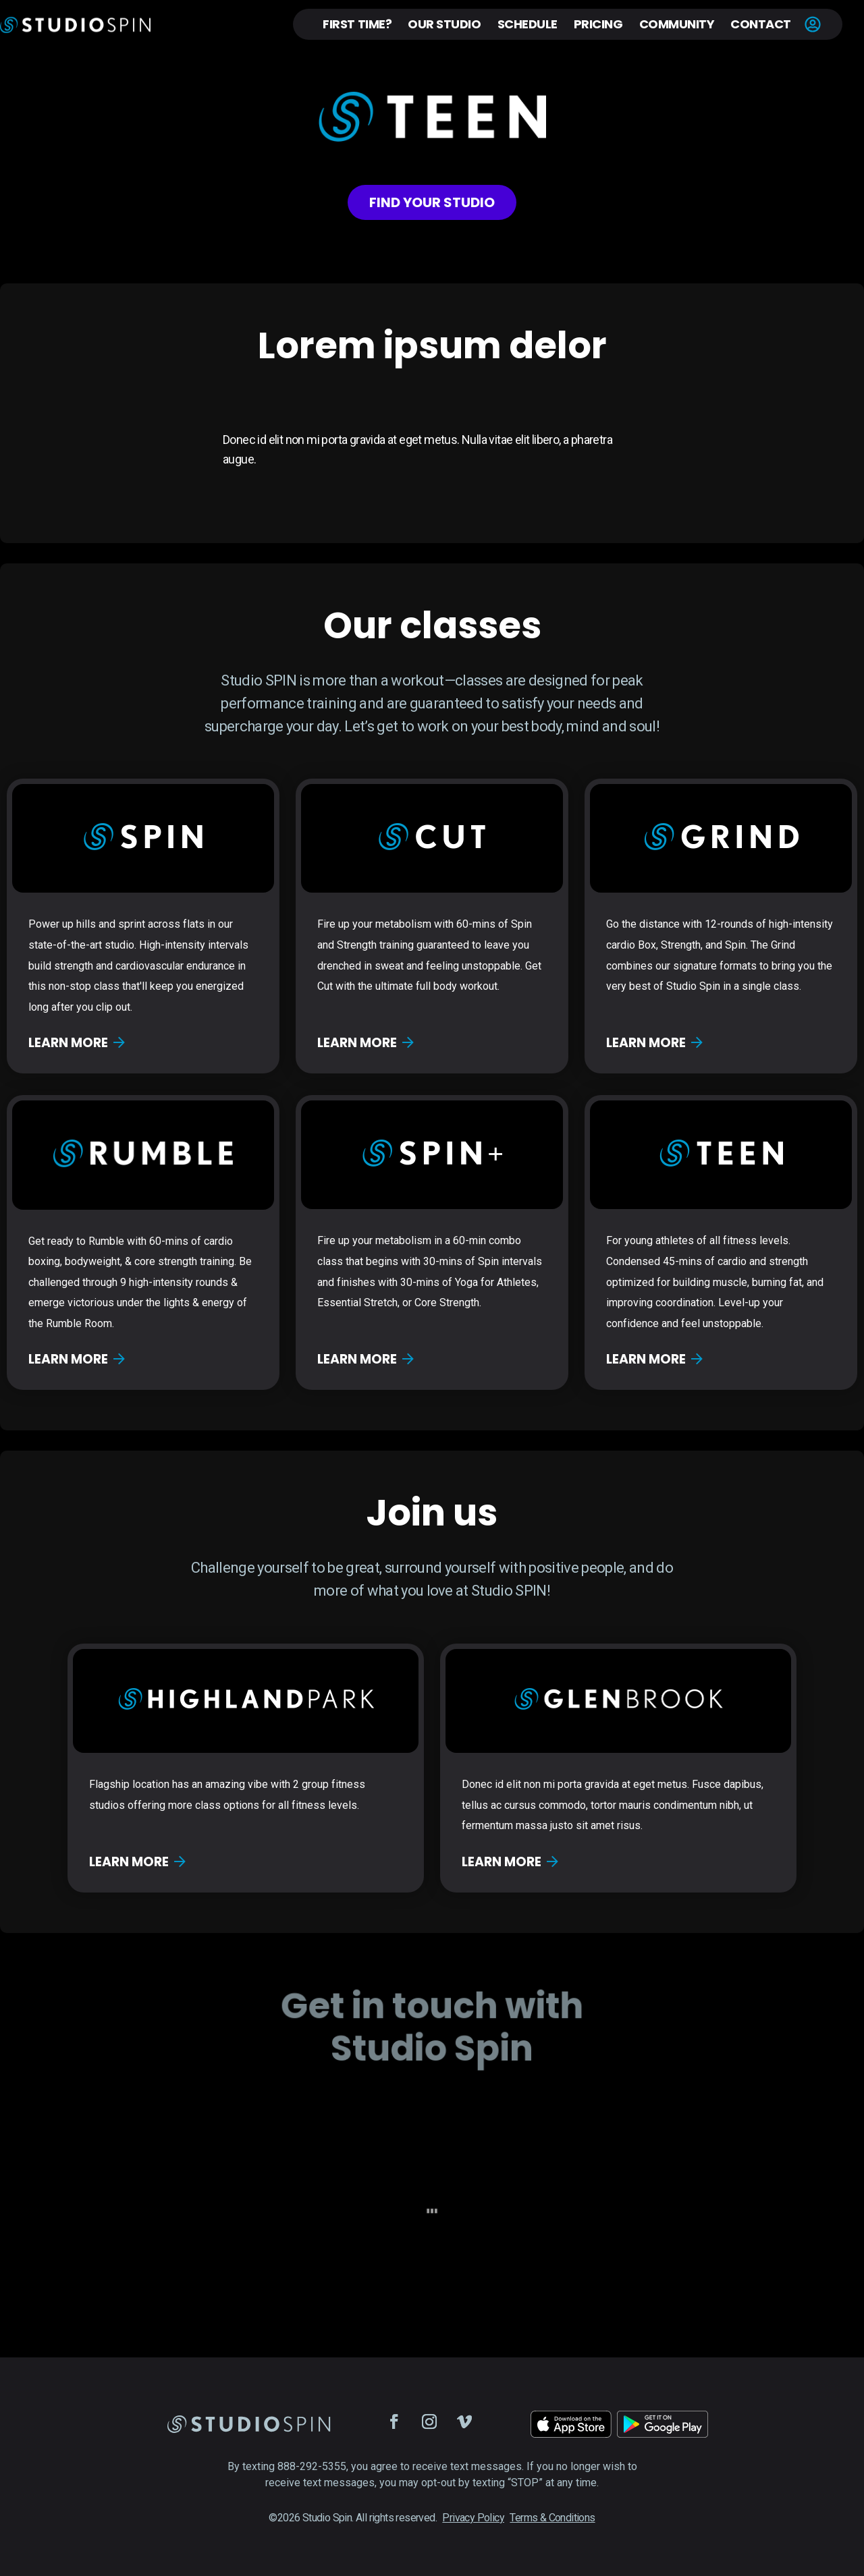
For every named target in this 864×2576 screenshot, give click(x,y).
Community (677, 24)
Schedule (527, 24)
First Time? (357, 24)
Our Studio (444, 24)
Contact (760, 24)
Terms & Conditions (552, 2517)
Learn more (76, 1043)
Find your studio (432, 202)
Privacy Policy (473, 2517)
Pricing (598, 24)
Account (813, 24)
